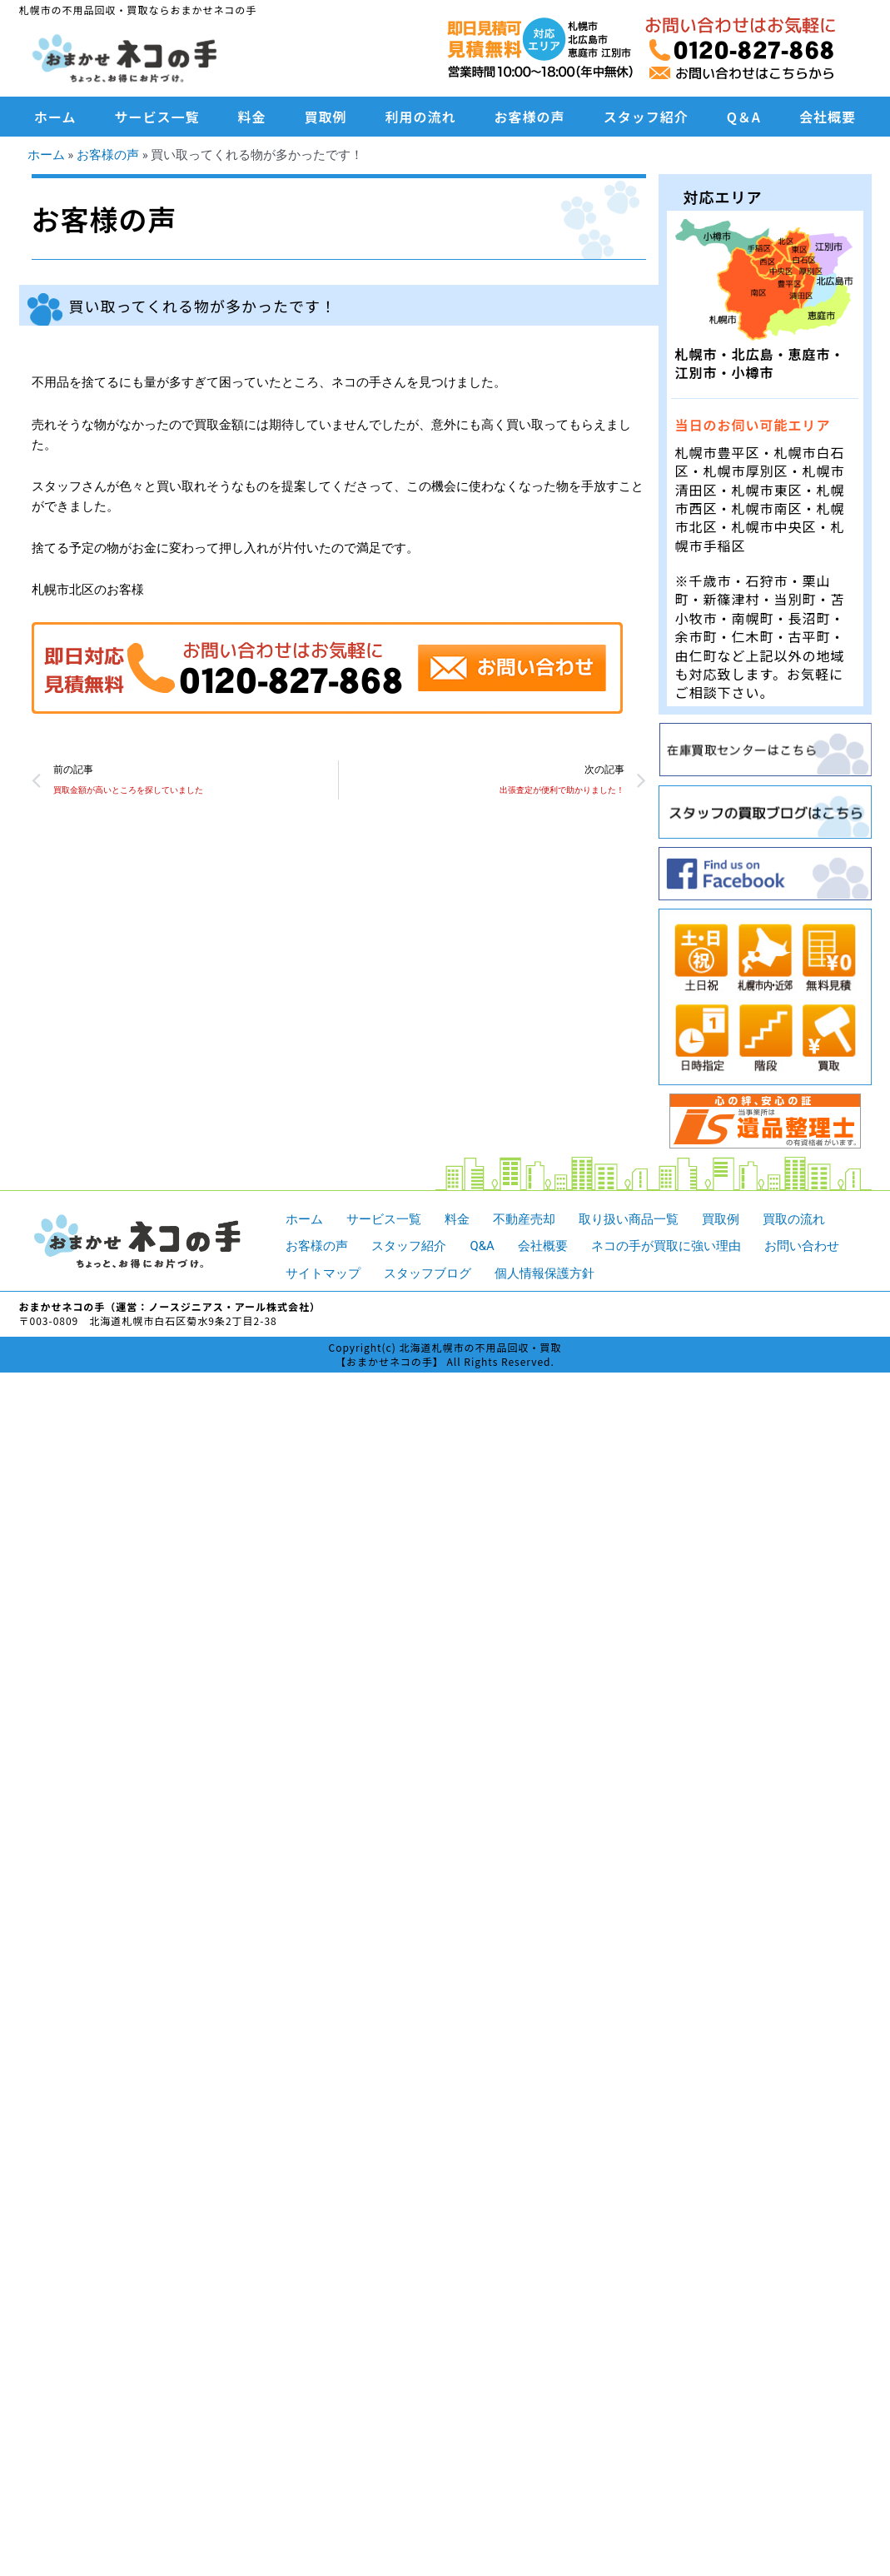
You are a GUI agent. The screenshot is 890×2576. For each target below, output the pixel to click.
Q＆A (744, 117)
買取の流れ (794, 1218)
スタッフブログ (427, 1272)
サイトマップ (323, 1272)
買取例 (326, 117)
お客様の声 (530, 117)
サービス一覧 (157, 117)
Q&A (482, 1245)
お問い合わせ (801, 1245)
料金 (252, 117)
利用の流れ (420, 117)
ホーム (55, 117)
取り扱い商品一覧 (629, 1218)
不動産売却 (524, 1218)
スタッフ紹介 (646, 117)
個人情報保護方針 (544, 1272)
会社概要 (827, 117)
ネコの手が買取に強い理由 (666, 1245)
